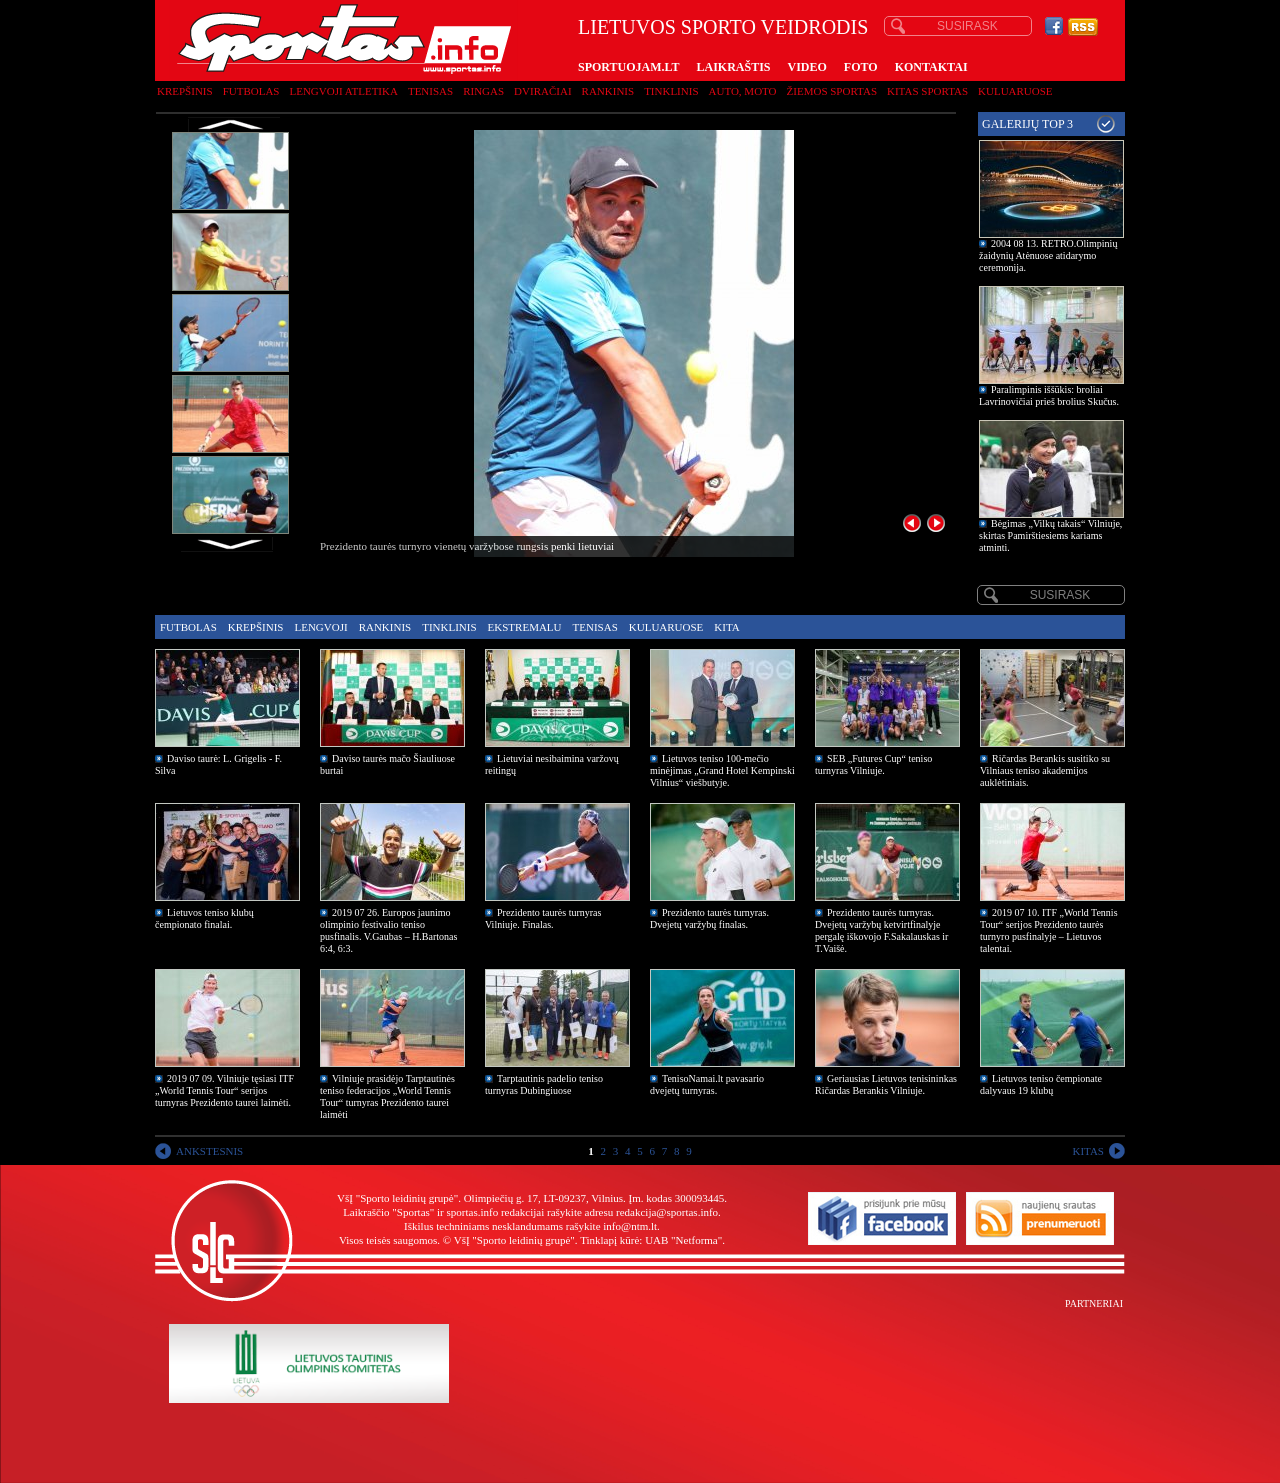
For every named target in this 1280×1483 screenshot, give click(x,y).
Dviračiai (542, 91)
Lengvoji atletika (343, 91)
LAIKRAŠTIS (733, 67)
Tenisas (430, 91)
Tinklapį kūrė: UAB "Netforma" (651, 1240)
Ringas (483, 91)
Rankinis (608, 91)
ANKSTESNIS (209, 1151)
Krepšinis (185, 91)
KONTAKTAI (931, 67)
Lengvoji (320, 627)
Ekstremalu (525, 627)
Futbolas (251, 91)
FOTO (861, 67)
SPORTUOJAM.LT (628, 67)
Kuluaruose (1015, 91)
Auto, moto (743, 91)
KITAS (1088, 1151)
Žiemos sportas (832, 91)
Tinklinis (671, 91)
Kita (726, 627)
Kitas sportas (927, 91)
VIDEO (807, 67)
